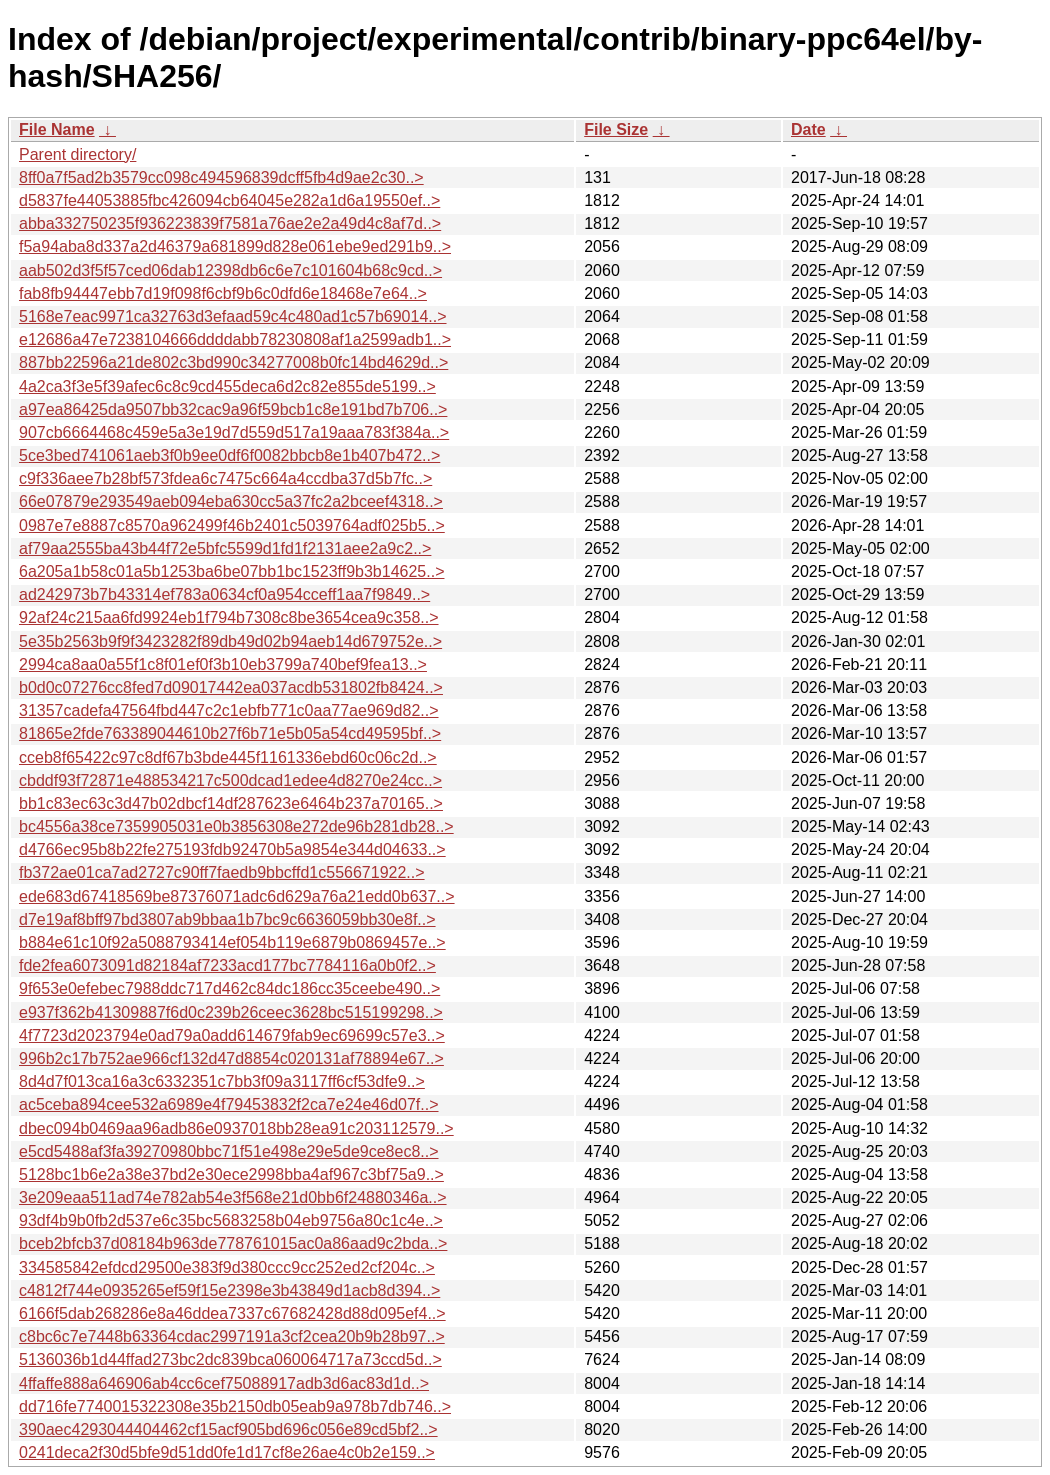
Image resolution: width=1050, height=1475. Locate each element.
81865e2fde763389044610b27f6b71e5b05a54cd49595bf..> (230, 733)
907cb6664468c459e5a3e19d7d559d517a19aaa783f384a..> (234, 432)
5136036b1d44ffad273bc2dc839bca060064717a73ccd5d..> (230, 1359)
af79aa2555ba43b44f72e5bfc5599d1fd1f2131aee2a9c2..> (225, 548)
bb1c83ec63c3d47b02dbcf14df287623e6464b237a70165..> (231, 803)
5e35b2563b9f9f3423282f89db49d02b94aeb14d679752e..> (230, 641)
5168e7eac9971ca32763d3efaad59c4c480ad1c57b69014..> (233, 316)
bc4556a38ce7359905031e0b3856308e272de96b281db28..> (236, 826)
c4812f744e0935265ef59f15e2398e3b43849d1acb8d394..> (229, 1290)
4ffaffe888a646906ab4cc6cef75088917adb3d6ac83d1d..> (224, 1383)
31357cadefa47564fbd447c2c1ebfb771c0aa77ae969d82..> (229, 710)
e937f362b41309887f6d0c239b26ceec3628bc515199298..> (231, 1012)
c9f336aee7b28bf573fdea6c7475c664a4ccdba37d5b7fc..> (225, 478)
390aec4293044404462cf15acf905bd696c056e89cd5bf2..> (228, 1429)
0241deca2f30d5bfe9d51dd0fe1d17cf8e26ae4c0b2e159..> (227, 1452)
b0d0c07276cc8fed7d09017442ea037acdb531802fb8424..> (231, 687)
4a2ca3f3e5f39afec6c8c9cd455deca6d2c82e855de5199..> (227, 386)
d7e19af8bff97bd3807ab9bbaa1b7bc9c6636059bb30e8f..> (227, 919)
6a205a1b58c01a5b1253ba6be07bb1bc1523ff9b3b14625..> (231, 571)
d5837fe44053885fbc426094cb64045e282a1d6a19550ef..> (229, 200)
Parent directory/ (77, 154)
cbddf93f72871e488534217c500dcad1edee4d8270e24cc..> (230, 780)
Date (808, 129)
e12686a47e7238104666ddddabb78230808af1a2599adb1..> (235, 339)
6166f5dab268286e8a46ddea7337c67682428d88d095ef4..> (232, 1313)
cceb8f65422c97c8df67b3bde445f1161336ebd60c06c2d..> (228, 757)
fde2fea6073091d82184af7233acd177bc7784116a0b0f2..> (227, 965)
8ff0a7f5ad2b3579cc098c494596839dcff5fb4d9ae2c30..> (221, 177)
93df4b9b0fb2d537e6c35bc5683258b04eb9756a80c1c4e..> (231, 1220)
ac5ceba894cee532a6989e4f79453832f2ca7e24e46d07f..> (229, 1104)
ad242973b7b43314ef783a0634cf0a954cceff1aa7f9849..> (224, 594)
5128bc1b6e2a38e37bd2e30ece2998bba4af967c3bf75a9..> (231, 1174)
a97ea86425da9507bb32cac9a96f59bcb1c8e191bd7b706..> (233, 409)
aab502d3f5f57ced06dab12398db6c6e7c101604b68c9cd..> (230, 270)
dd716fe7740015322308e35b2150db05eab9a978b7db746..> (235, 1406)
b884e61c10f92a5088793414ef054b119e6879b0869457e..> (232, 942)
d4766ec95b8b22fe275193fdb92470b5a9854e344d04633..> (232, 849)
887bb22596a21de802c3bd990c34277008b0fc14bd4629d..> (233, 362)
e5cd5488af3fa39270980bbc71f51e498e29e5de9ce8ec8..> (229, 1151)
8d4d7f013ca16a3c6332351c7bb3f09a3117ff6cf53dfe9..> (222, 1081)
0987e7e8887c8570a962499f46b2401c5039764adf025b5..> (232, 525)
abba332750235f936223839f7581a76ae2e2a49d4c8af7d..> (230, 223)
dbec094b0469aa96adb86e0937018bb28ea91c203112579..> (236, 1128)
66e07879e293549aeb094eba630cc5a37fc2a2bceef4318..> (231, 501)
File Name (57, 129)
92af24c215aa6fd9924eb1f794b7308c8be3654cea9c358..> (229, 617)
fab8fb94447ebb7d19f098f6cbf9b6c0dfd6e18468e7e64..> (223, 293)
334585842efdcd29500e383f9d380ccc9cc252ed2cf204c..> (227, 1267)
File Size (616, 129)
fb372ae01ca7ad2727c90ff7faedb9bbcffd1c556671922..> (222, 872)
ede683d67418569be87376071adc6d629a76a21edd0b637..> (237, 896)
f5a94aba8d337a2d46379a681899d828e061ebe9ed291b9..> (235, 246)
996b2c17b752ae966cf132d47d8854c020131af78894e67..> (231, 1058)
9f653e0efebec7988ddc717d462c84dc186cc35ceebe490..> (229, 988)
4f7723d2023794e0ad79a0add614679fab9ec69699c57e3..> (232, 1035)
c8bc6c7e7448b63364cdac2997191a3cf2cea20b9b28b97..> (232, 1336)
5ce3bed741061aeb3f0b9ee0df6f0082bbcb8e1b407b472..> (229, 455)
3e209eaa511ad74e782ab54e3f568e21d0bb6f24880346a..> (233, 1197)
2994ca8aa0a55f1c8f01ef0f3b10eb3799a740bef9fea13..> (223, 664)
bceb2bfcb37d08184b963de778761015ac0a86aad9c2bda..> (233, 1243)
